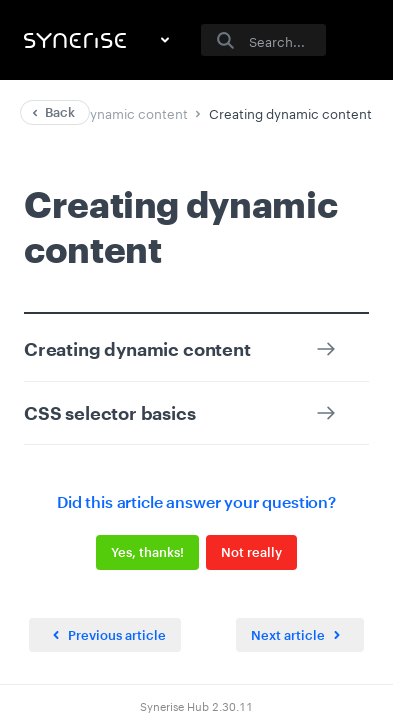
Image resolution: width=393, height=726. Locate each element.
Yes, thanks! (147, 552)
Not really (251, 552)
